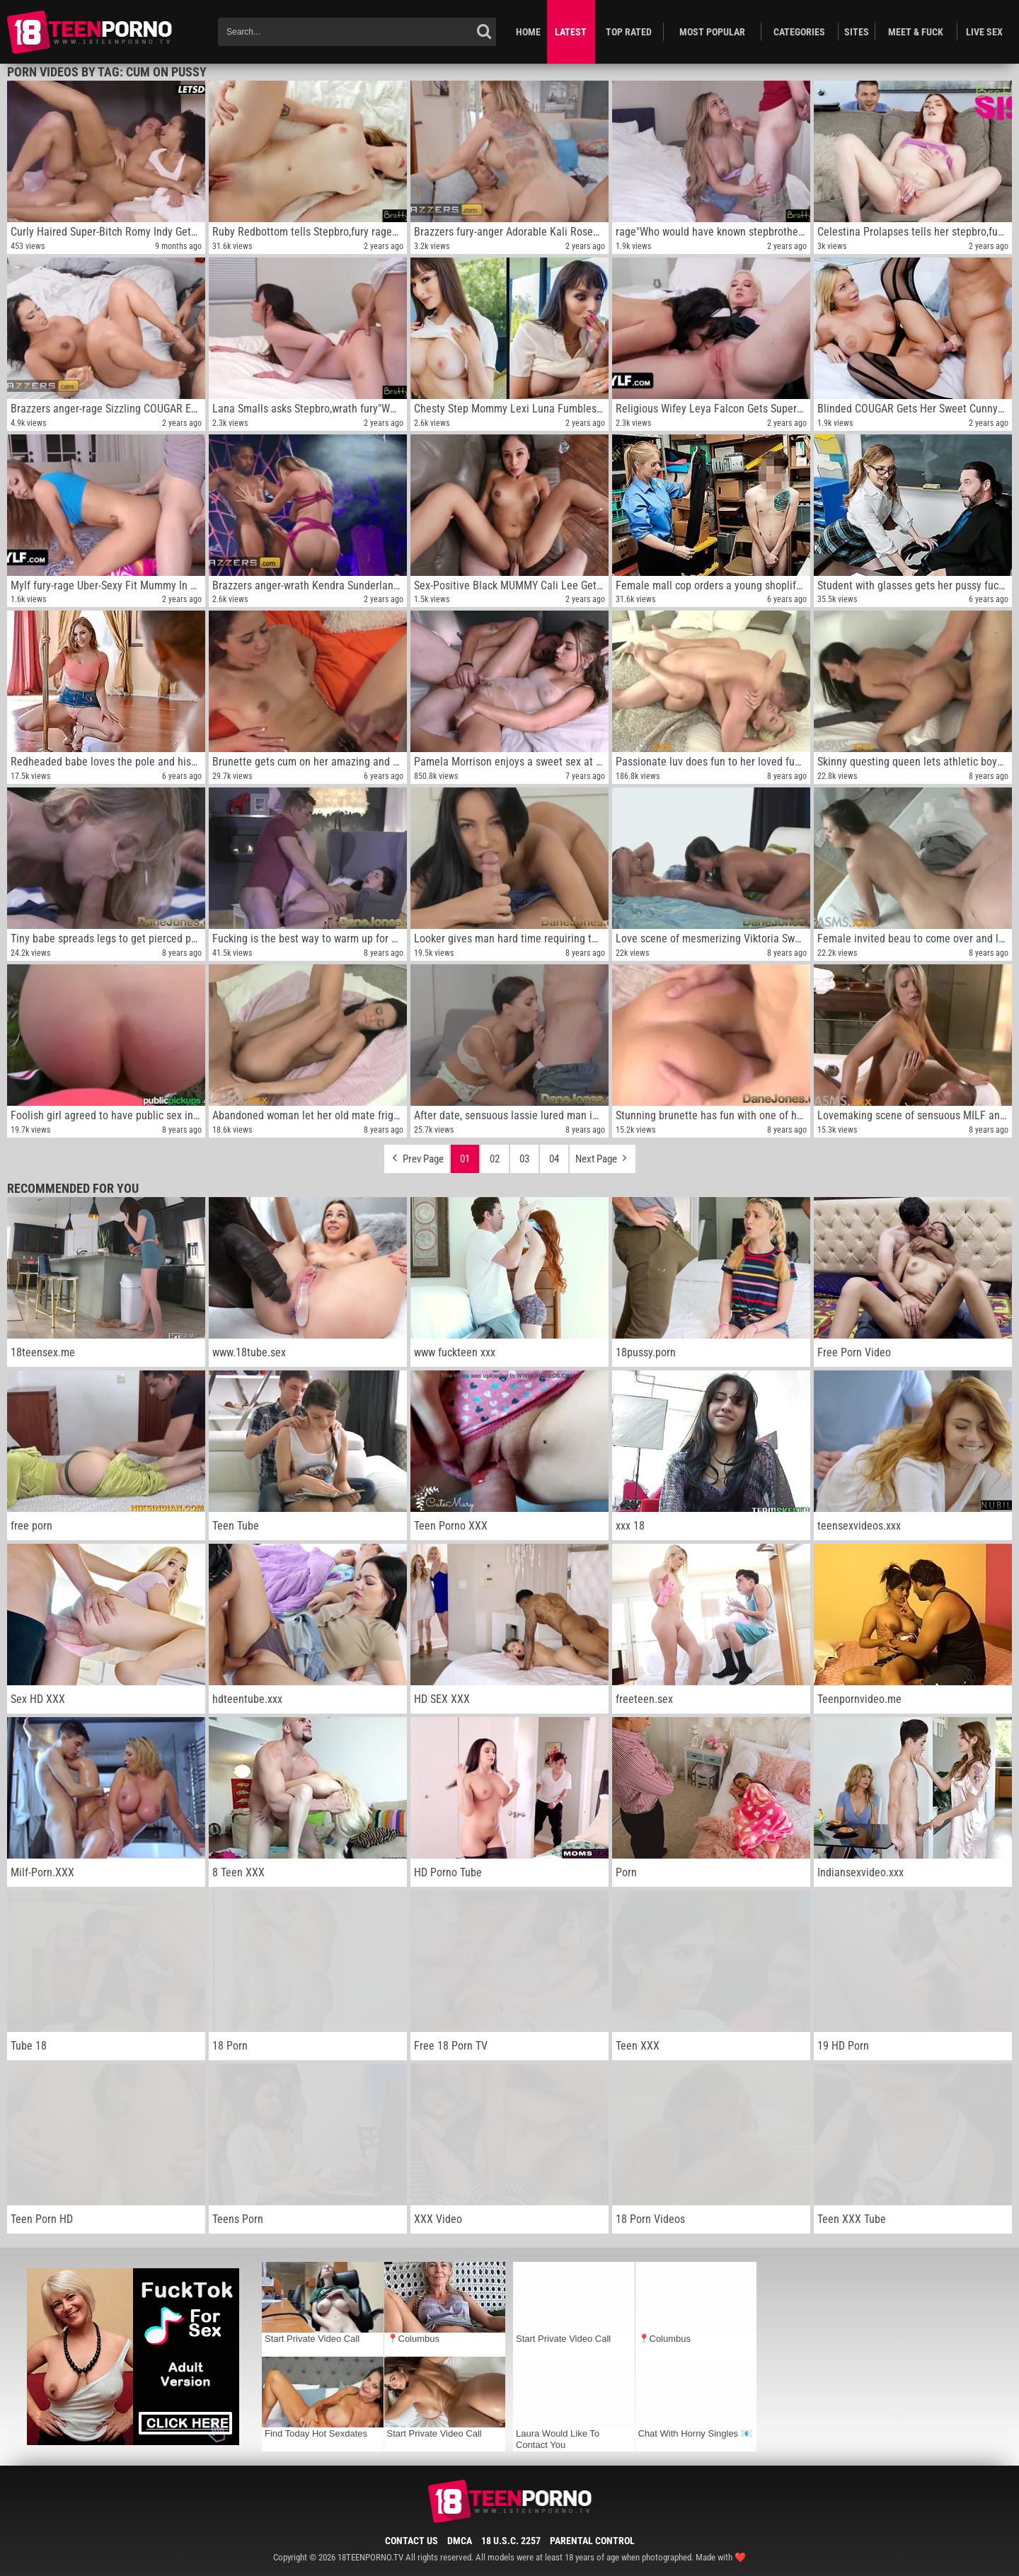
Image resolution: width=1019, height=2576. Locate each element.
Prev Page (417, 1155)
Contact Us (411, 2541)
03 (524, 1159)
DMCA (459, 2541)
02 (495, 1159)
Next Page (602, 1155)
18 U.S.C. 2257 (511, 2541)
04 (554, 1159)
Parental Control (592, 2541)
